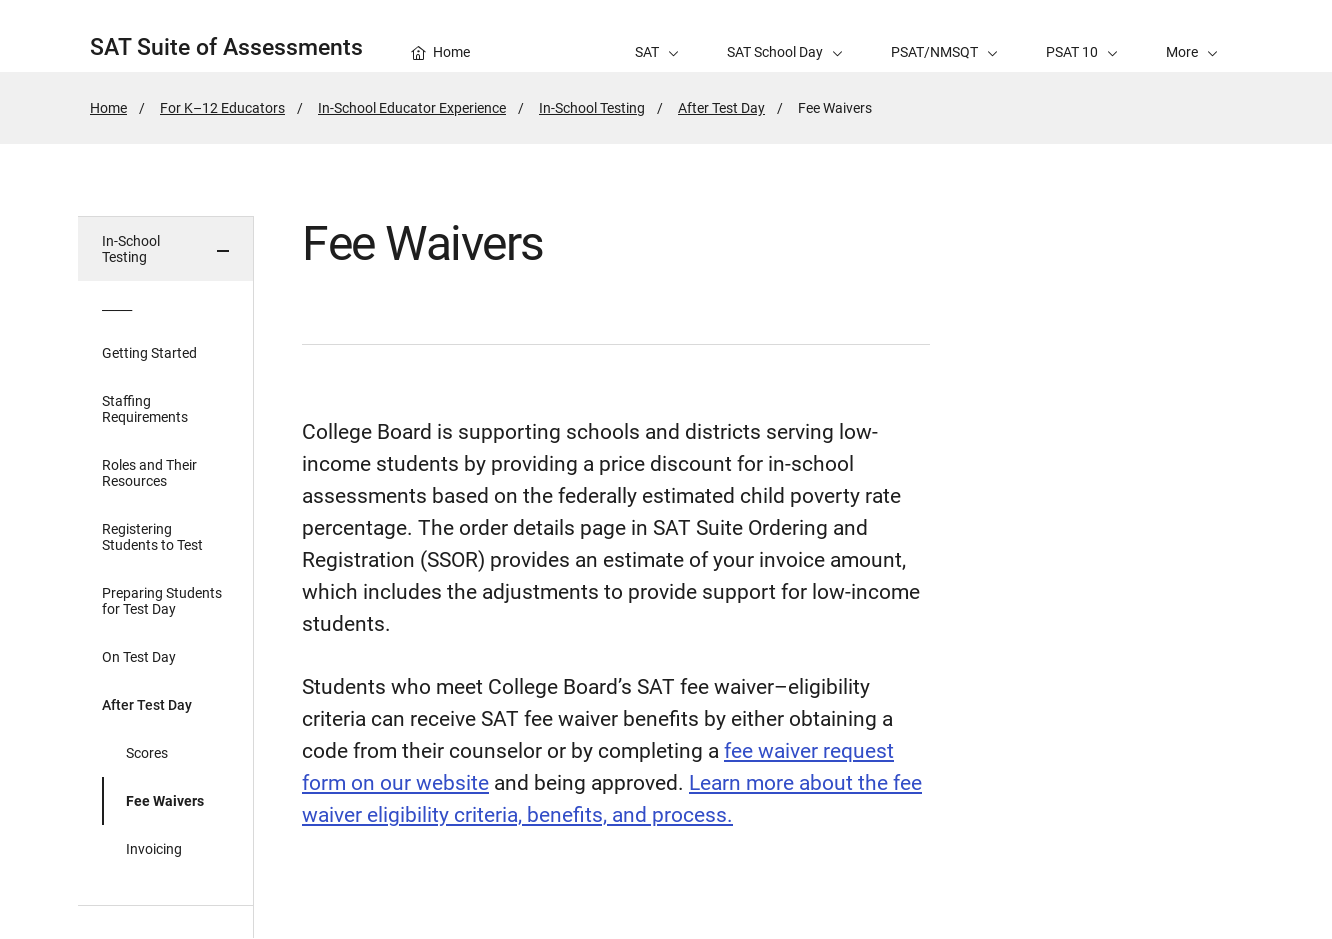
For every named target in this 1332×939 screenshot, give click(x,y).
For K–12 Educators (222, 108)
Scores (147, 753)
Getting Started (149, 353)
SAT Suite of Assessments (226, 47)
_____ (117, 305)
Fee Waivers (165, 801)
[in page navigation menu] (166, 577)
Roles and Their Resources (149, 473)
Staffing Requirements (145, 409)
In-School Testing (592, 108)
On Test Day (139, 657)
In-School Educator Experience (412, 108)
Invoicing (154, 849)
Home (108, 108)
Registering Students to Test (152, 537)
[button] (1192, 36)
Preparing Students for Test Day (162, 601)
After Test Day (721, 108)
